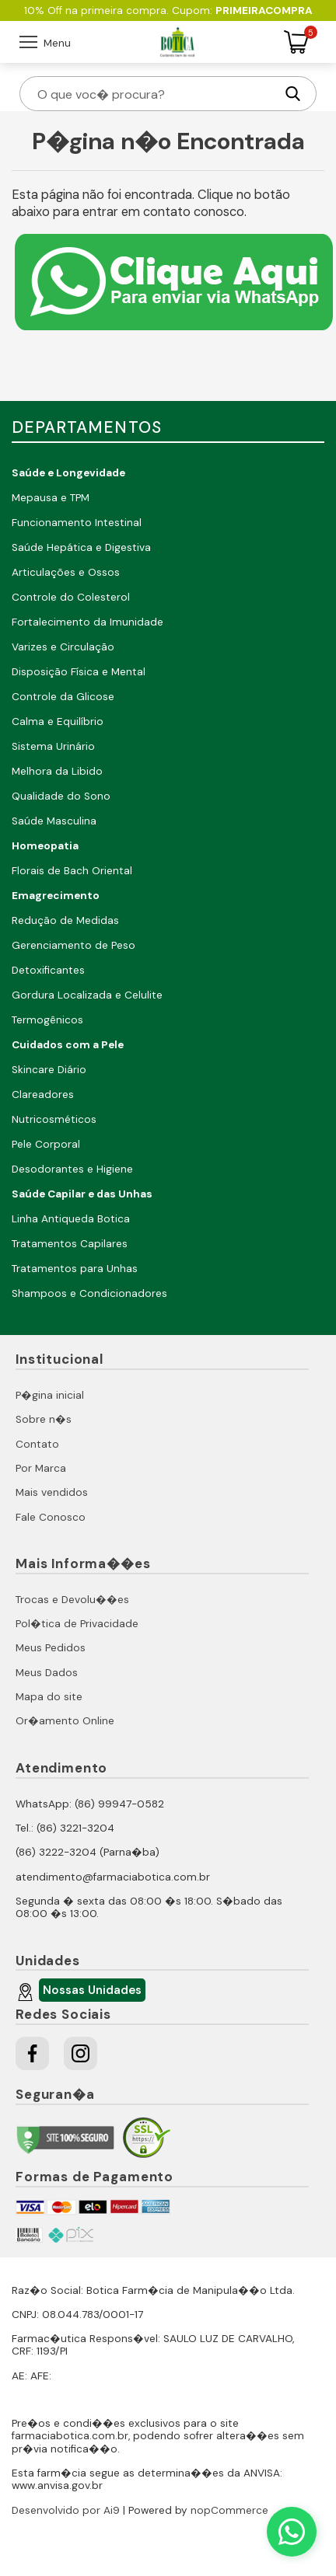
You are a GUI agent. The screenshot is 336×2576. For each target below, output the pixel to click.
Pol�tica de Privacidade (77, 1623)
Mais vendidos (52, 1492)
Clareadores (43, 1094)
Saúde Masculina (54, 821)
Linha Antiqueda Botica (71, 1218)
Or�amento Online (65, 1720)
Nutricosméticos (54, 1119)
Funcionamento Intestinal (77, 522)
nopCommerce (229, 2510)
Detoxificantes (48, 970)
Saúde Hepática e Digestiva (81, 547)
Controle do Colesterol (71, 597)
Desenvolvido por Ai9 (66, 2510)
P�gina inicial (50, 1395)
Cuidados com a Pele (68, 1044)
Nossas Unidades (90, 1992)
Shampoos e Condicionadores (89, 1293)
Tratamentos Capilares (70, 1243)
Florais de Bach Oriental (72, 870)
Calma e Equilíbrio (57, 721)
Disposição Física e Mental (78, 671)
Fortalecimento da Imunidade (87, 622)
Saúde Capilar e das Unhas (82, 1194)
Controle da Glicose (63, 696)
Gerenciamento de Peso (73, 945)
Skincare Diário (49, 1069)
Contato (37, 1444)
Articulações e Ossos (66, 572)
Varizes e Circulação (63, 647)
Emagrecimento (56, 895)
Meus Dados (47, 1672)
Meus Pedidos (51, 1647)
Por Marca (41, 1468)
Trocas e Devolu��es (72, 1599)
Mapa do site (49, 1696)
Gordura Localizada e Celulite (87, 995)
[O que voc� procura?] (155, 93)
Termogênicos (47, 1020)
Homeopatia (45, 845)
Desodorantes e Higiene (72, 1169)
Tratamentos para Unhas (75, 1268)
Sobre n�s (44, 1419)
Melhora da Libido (57, 771)
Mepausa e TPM (50, 497)
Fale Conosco (51, 1517)
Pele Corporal (46, 1144)
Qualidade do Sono (61, 796)
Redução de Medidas (65, 920)
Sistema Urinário (53, 746)
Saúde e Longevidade (68, 472)
